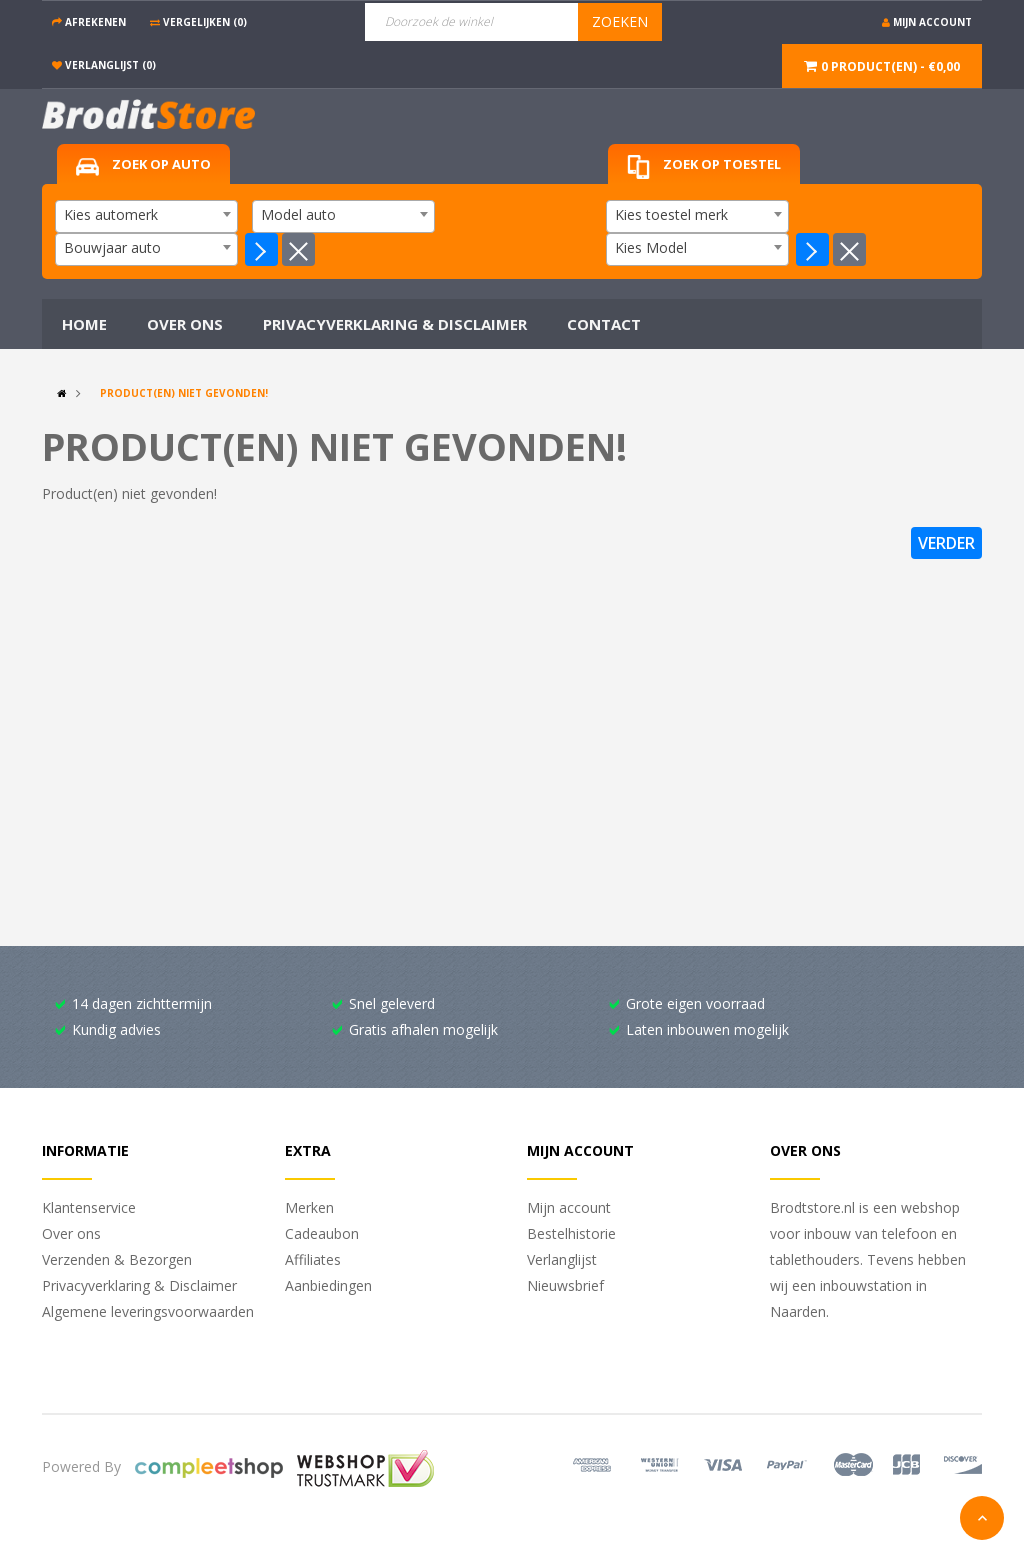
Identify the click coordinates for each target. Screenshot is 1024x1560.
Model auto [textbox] (298, 214)
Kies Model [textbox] (651, 247)
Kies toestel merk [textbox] (671, 214)
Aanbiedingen (328, 1285)
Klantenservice (89, 1207)
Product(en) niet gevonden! (184, 393)
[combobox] (146, 216)
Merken (309, 1207)
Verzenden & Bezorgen (117, 1259)
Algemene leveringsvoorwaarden (148, 1311)
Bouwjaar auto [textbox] (112, 247)
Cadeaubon (322, 1233)
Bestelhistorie (571, 1233)
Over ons (71, 1233)
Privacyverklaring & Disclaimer (139, 1285)
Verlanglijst (562, 1259)
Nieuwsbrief (565, 1285)
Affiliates (313, 1259)
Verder (946, 543)
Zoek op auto (143, 165)
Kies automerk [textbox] (111, 214)
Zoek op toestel (704, 167)
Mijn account (569, 1207)
